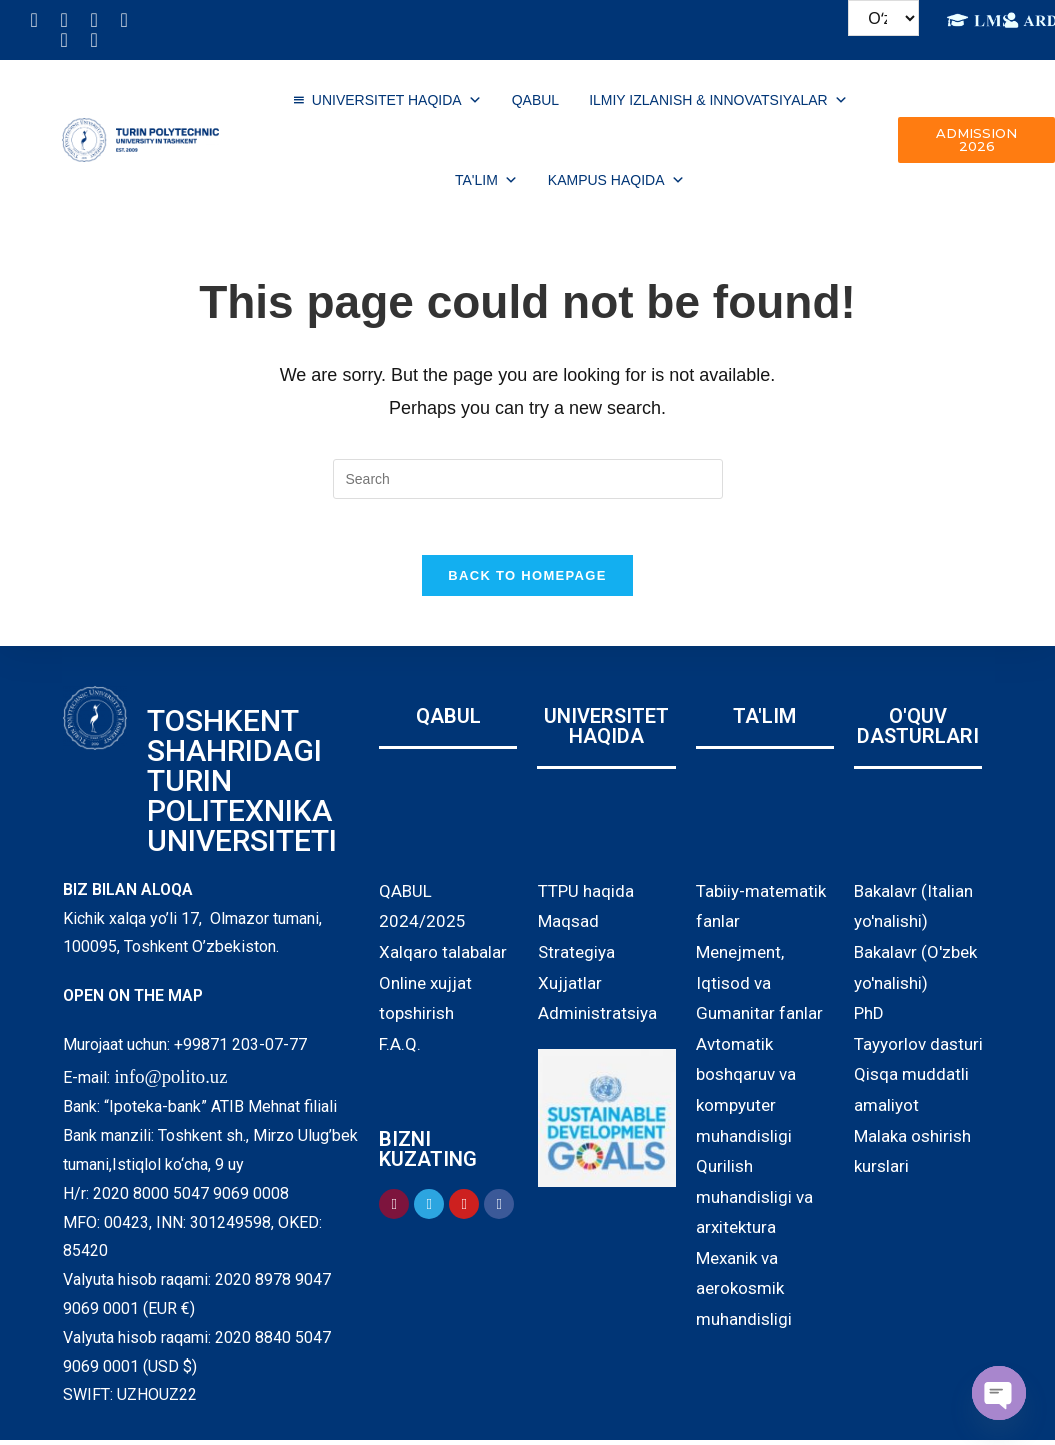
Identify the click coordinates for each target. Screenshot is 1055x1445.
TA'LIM (486, 180)
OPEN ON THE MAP (133, 1000)
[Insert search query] (528, 479)
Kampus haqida (616, 180)
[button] (976, 140)
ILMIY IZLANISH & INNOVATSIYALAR (718, 100)
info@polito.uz (170, 1080)
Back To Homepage (527, 579)
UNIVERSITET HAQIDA (397, 100)
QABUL (535, 100)
